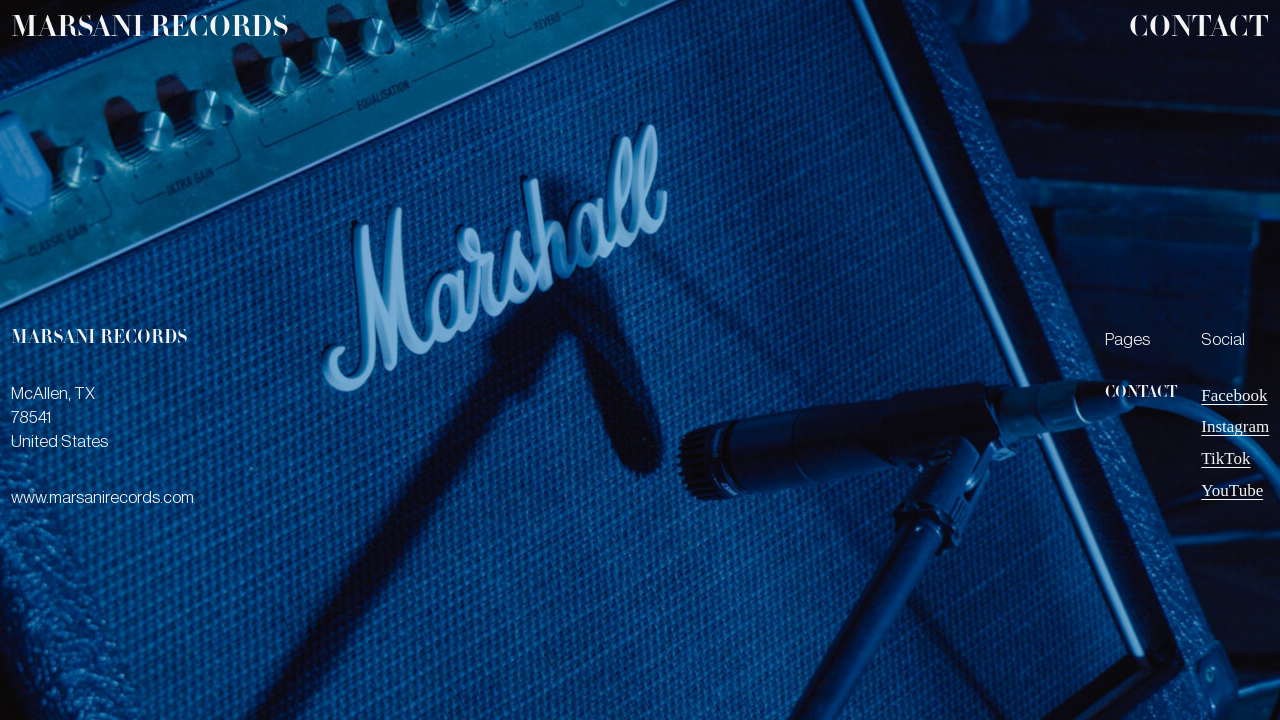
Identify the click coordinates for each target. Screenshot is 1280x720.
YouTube (1232, 490)
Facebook (1234, 395)
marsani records (149, 30)
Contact (1199, 30)
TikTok (1225, 458)
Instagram (1235, 426)
